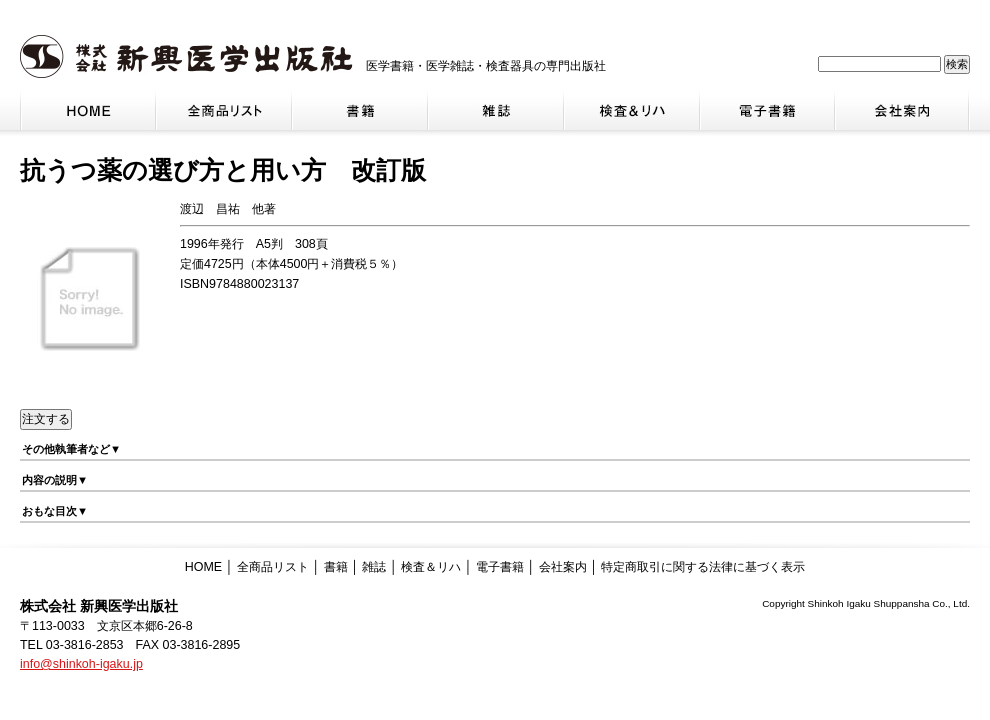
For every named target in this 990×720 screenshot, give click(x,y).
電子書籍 (500, 567)
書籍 (336, 567)
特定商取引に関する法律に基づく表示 (703, 567)
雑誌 (374, 567)
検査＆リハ (431, 567)
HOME (203, 567)
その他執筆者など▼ (71, 449)
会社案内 (563, 567)
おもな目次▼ (55, 511)
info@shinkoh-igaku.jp (81, 664)
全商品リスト (273, 567)
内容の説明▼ (55, 480)
